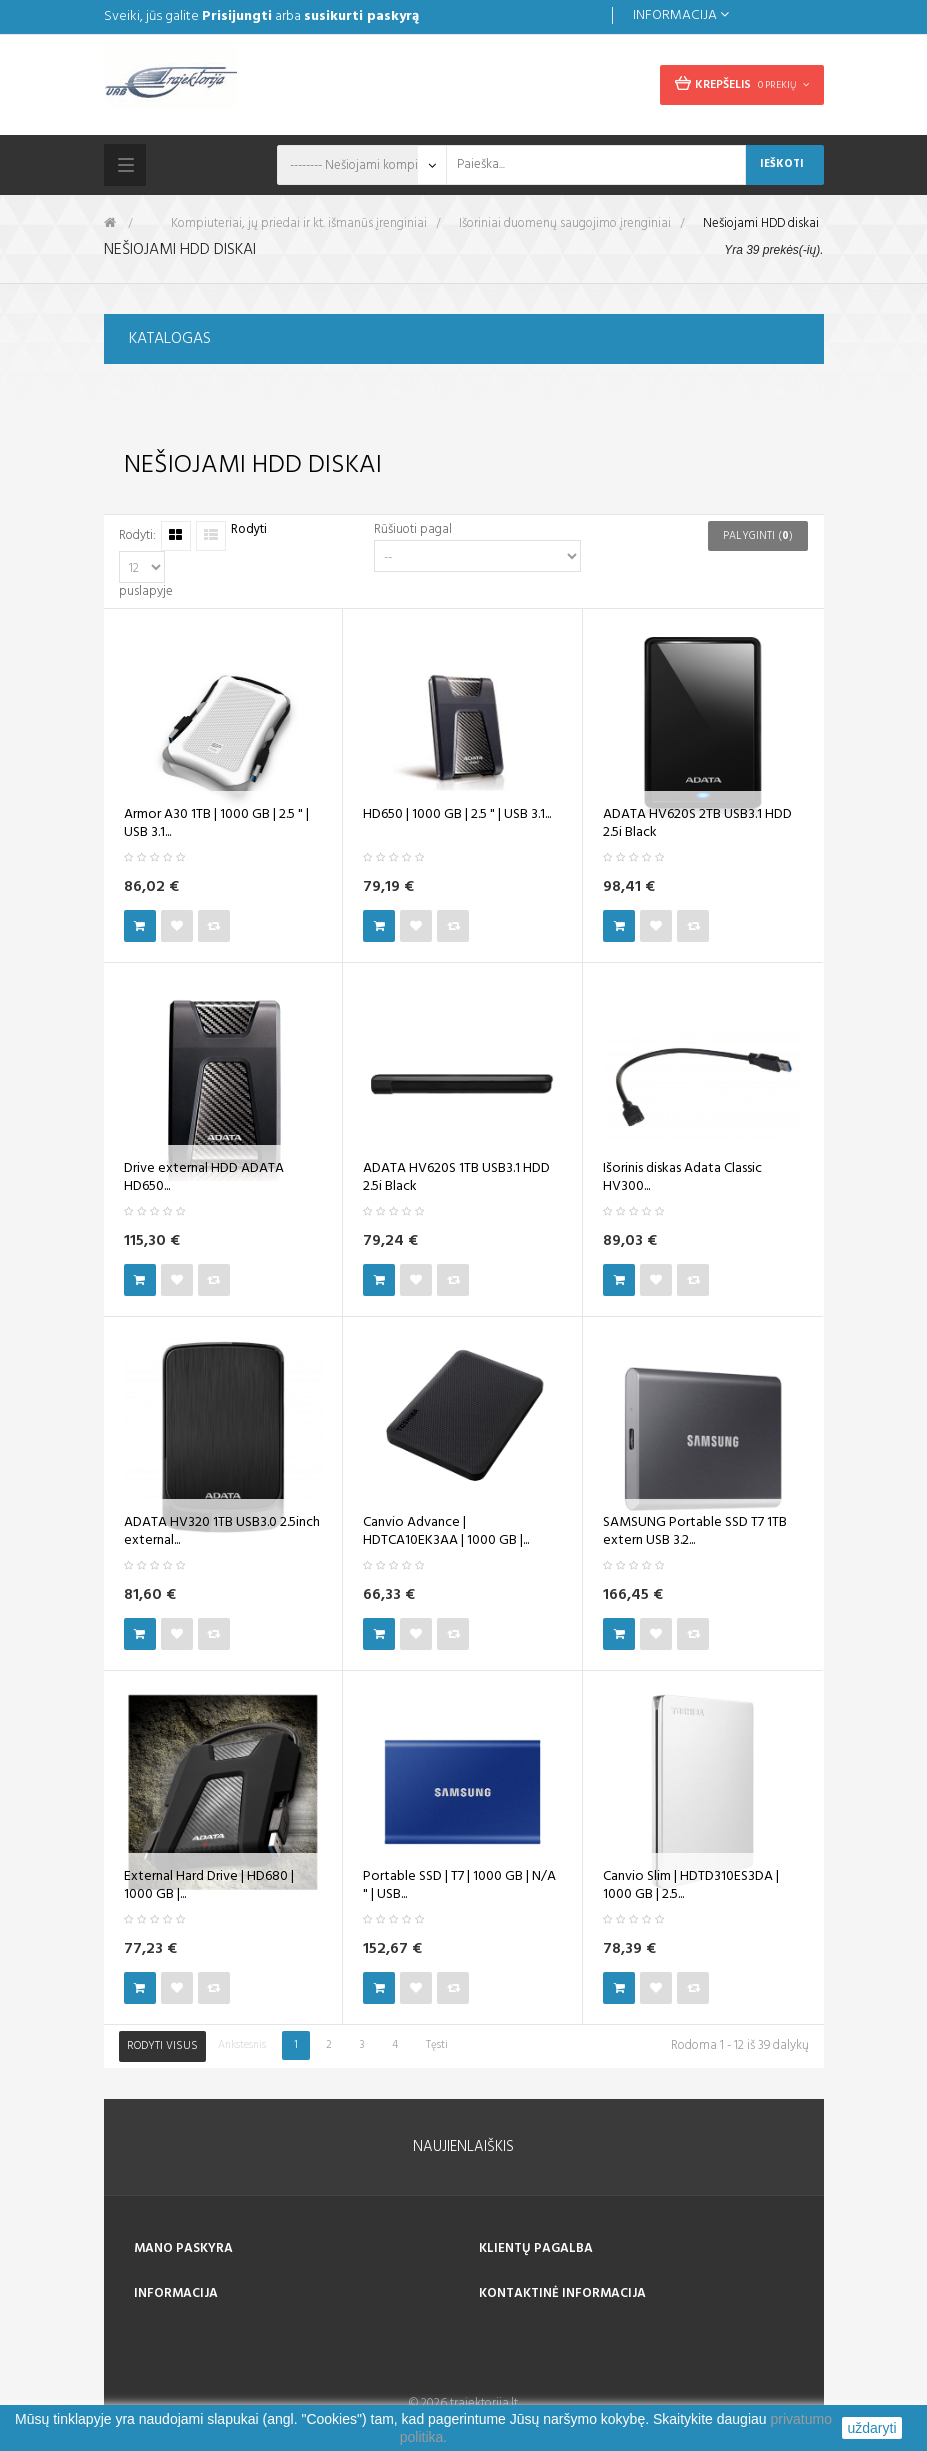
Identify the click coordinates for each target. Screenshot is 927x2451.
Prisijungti (237, 16)
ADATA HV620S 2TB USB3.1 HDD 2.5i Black (697, 824)
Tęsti (437, 2045)
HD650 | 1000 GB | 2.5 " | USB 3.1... (457, 815)
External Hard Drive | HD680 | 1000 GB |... (209, 1886)
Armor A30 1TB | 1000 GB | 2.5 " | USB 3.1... (216, 824)
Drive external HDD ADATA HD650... (204, 1178)
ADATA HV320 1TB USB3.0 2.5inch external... (222, 1532)
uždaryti (871, 2428)
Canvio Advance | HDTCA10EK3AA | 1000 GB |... (446, 1532)
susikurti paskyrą (361, 16)
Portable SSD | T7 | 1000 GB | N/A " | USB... (459, 1886)
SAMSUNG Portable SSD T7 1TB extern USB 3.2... (695, 1532)
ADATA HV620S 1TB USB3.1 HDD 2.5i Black (456, 1178)
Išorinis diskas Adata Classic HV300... (682, 1178)
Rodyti (249, 530)
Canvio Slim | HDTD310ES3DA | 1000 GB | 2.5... (691, 1886)
